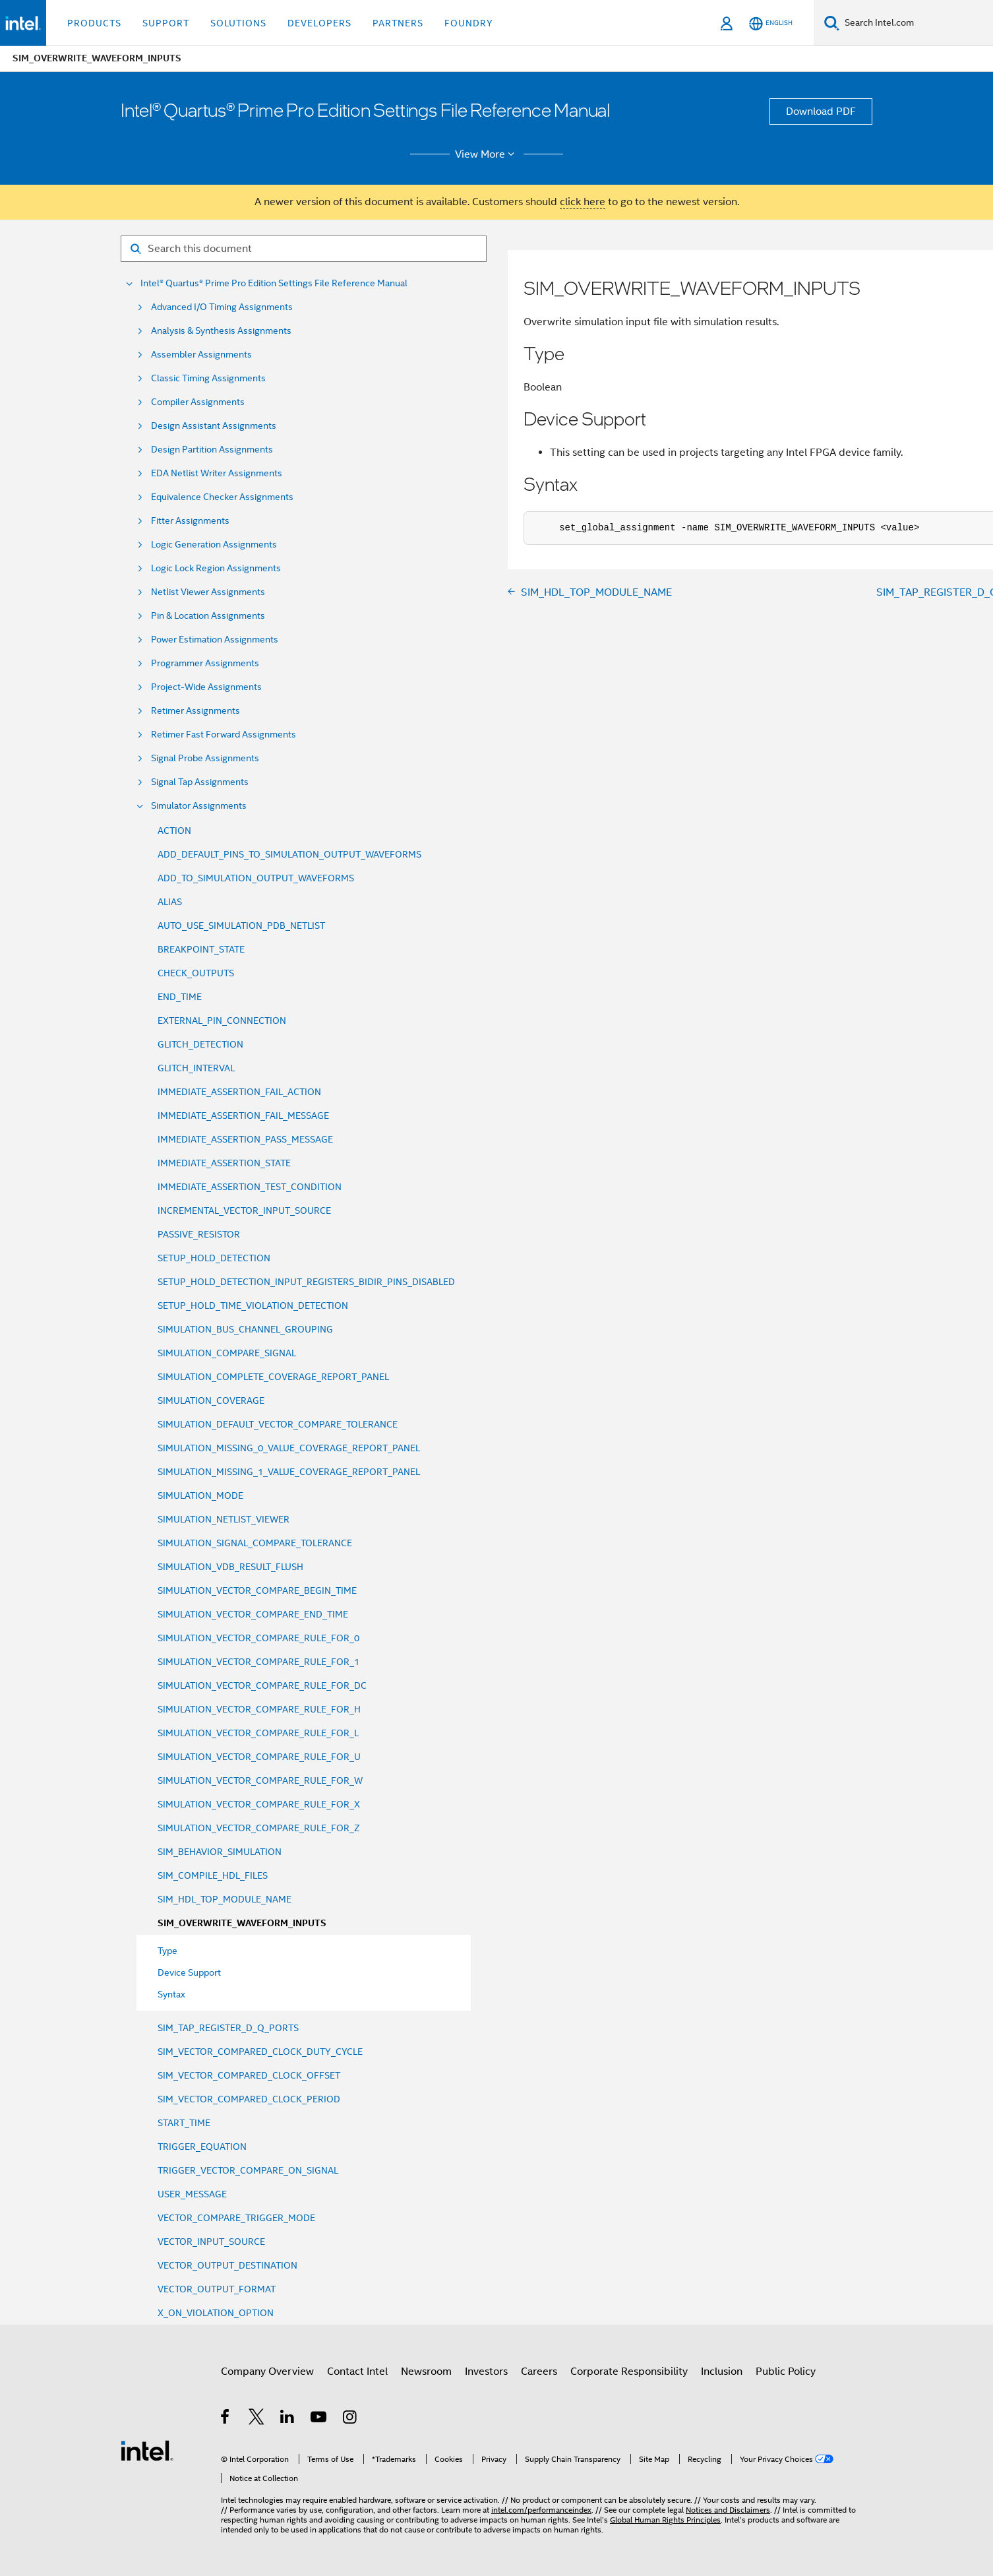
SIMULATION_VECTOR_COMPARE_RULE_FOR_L (258, 1733)
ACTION (174, 830)
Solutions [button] (238, 23)
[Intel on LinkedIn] (288, 2419)
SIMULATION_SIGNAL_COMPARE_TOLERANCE (255, 1543)
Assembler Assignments (201, 354)
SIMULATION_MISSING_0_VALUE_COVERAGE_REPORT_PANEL (289, 1448)
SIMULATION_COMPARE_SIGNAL (227, 1353)
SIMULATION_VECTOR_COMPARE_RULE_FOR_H (259, 1709)
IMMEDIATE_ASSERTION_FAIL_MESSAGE (243, 1115)
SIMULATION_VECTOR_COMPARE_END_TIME (253, 1614)
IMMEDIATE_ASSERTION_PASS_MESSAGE (245, 1139)
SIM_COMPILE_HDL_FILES (213, 1875)
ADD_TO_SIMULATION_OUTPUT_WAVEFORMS (256, 878)
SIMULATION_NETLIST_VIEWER (223, 1519)
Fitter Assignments (190, 520)
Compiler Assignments (198, 402)
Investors (486, 2371)
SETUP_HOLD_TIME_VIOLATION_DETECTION (253, 1305)
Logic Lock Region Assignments (216, 568)
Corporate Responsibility (629, 2371)
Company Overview (267, 2371)
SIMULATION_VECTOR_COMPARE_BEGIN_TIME (257, 1590)
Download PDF (821, 111)
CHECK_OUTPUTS (196, 973)
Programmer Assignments (205, 663)
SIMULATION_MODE (200, 1495)
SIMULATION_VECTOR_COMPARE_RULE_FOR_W (260, 1780)
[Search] (831, 23)
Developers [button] (319, 23)
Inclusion (721, 2371)
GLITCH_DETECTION (200, 1044)
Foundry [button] (468, 23)
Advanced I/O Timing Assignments (222, 307)
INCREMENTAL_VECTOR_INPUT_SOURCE (244, 1210)
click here (582, 201)
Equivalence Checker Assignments (222, 497)
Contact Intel (357, 2371)
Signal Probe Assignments (205, 758)
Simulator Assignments (199, 805)
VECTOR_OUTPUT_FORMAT (217, 2289)
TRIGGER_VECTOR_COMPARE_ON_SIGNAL (248, 2170)
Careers (539, 2371)
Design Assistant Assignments (213, 425)
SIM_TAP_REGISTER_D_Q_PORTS (228, 2028)
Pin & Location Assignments (208, 615)
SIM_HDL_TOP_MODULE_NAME (224, 1899)
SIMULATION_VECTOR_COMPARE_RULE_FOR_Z (258, 1828)
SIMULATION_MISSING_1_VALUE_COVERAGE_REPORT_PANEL (289, 1472)
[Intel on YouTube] (319, 2419)
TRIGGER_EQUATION (202, 2146)
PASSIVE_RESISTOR (199, 1234)
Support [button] (165, 23)
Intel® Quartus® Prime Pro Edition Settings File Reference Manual (273, 283)
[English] (771, 23)
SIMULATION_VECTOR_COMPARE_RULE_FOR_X (259, 1804)
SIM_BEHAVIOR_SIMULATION (220, 1852)
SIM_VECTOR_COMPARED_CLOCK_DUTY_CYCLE (260, 2052)
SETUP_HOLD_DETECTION (214, 1258)
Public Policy (786, 2371)
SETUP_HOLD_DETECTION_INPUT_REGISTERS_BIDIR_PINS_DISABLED (306, 1282)
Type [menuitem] (167, 1951)
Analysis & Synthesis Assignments (221, 330)
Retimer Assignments (195, 710)
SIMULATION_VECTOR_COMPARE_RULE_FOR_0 (258, 1638)
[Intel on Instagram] (350, 2419)
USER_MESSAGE (192, 2194)
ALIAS (170, 902)
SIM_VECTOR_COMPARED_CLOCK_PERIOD (249, 2099)
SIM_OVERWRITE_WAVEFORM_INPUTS (242, 1923)
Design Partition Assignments (212, 449)
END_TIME (180, 997)
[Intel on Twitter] (257, 2419)
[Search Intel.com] (916, 23)
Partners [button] (398, 23)
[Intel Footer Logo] (147, 2450)
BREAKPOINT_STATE (201, 949)
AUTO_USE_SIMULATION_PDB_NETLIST (241, 925)
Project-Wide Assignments (206, 687)
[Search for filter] (304, 249)
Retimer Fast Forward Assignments (223, 734)
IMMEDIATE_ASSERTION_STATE (224, 1163)
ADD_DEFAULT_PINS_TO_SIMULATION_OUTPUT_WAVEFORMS (289, 854)
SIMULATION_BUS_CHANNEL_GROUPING (245, 1329)
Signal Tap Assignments (200, 782)
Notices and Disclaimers (728, 2510)
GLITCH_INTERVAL (196, 1068)
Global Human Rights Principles (665, 2520)
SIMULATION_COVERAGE (211, 1400)
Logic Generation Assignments (214, 544)
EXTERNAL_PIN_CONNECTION (222, 1020)
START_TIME (184, 2123)
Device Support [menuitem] (189, 1972)
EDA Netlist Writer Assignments (216, 473)
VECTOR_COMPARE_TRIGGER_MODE (236, 2218)
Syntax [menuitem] (171, 1994)
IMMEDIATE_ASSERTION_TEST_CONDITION (250, 1187)
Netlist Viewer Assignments (208, 592)
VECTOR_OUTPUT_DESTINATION (227, 2265)
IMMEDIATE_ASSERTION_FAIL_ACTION (239, 1092)
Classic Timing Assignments (208, 378)
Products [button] (94, 23)
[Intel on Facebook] (226, 2419)
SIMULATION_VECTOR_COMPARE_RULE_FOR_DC (262, 1685)
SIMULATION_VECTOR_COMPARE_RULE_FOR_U (259, 1757)
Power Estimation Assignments (214, 639)
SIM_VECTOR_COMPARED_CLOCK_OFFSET (249, 2075)
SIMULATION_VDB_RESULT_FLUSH (230, 1567)
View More (487, 154)
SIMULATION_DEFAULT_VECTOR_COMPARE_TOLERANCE (278, 1424)
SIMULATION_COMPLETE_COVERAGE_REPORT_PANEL (273, 1377)
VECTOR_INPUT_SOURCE (211, 2241)
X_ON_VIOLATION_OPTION (216, 2313)
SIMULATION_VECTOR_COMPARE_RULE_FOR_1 (258, 1662)
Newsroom (426, 2371)
